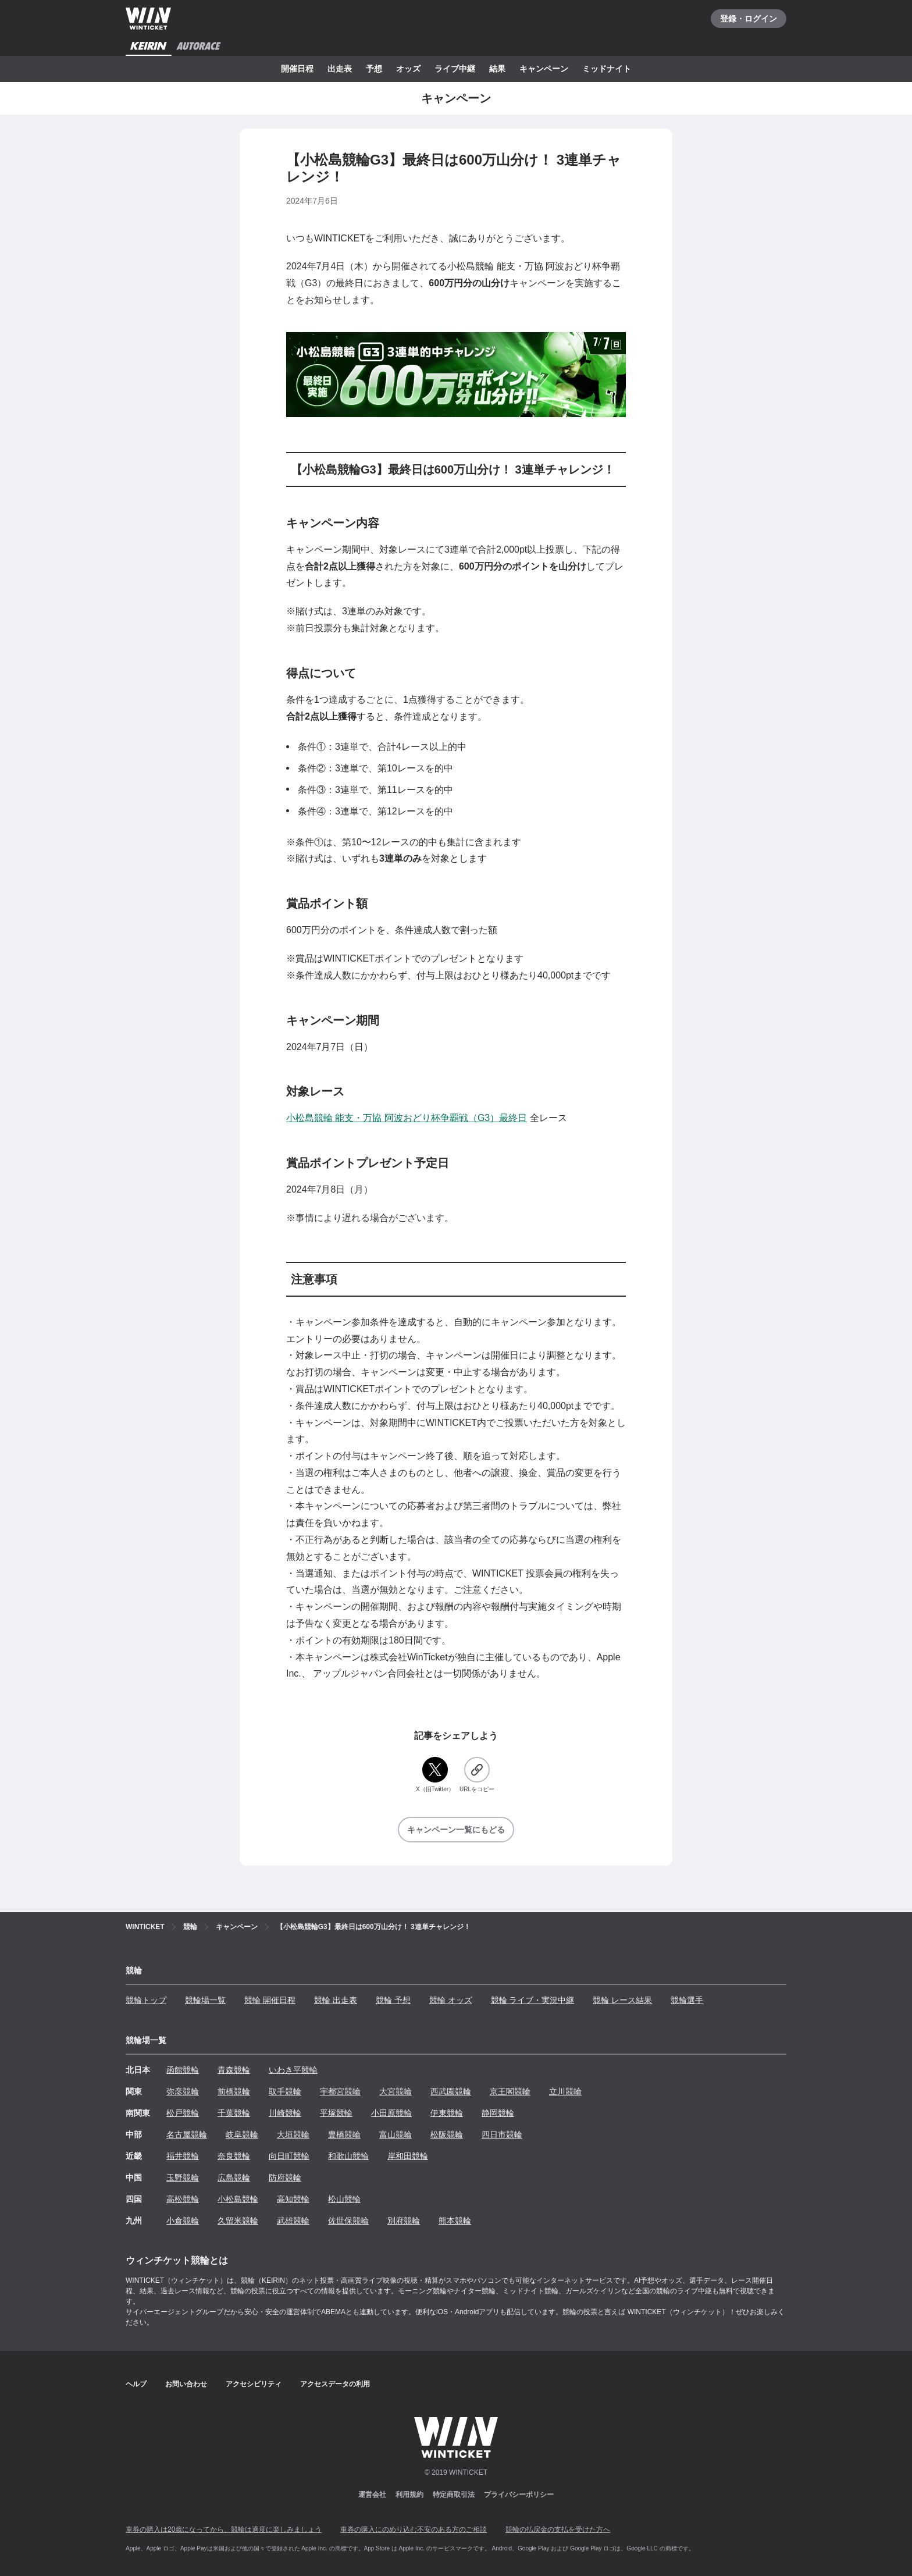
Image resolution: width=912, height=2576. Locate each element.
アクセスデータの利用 (335, 2384)
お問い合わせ (186, 2384)
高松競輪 (182, 2199)
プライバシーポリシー (519, 2494)
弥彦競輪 (182, 2091)
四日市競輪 (502, 2134)
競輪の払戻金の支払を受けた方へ (557, 2529)
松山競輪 (344, 2199)
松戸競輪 (182, 2113)
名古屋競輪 (186, 2134)
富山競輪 (395, 2134)
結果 (497, 68)
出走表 (339, 68)
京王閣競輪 (510, 2091)
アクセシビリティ (254, 2384)
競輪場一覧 (205, 2000)
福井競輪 (182, 2156)
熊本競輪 (455, 2220)
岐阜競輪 (242, 2134)
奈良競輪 (234, 2156)
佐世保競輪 (348, 2220)
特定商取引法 (454, 2494)
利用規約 (409, 2494)
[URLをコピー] (476, 1775)
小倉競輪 (182, 2220)
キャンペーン (543, 68)
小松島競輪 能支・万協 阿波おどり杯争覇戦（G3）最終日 (406, 1118)
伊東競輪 (446, 2113)
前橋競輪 (234, 2091)
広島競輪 (234, 2177)
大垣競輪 (293, 2134)
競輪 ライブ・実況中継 (533, 2000)
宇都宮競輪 (340, 2091)
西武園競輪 (450, 2091)
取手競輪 (285, 2091)
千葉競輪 (234, 2113)
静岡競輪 (498, 2113)
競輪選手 (687, 2000)
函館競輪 (182, 2070)
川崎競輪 (285, 2113)
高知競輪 (293, 2199)
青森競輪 (234, 2070)
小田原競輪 (391, 2113)
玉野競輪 (182, 2177)
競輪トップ (146, 2000)
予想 (374, 68)
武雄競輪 (293, 2220)
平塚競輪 (336, 2113)
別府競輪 (403, 2220)
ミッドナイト (606, 68)
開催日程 (297, 68)
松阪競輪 (446, 2134)
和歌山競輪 (348, 2156)
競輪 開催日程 (269, 2000)
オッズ (408, 68)
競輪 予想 (393, 2000)
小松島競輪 (238, 2199)
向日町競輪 (289, 2156)
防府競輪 (285, 2177)
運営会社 (372, 2494)
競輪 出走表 (335, 2000)
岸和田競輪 (407, 2156)
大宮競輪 (395, 2091)
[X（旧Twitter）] (435, 1775)
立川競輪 (565, 2091)
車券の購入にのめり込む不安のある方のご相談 (413, 2529)
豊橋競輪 (344, 2134)
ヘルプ (136, 2384)
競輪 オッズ (450, 2000)
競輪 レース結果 (622, 2000)
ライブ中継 (454, 68)
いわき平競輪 (293, 2070)
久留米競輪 (238, 2220)
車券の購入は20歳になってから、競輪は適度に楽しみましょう (224, 2529)
